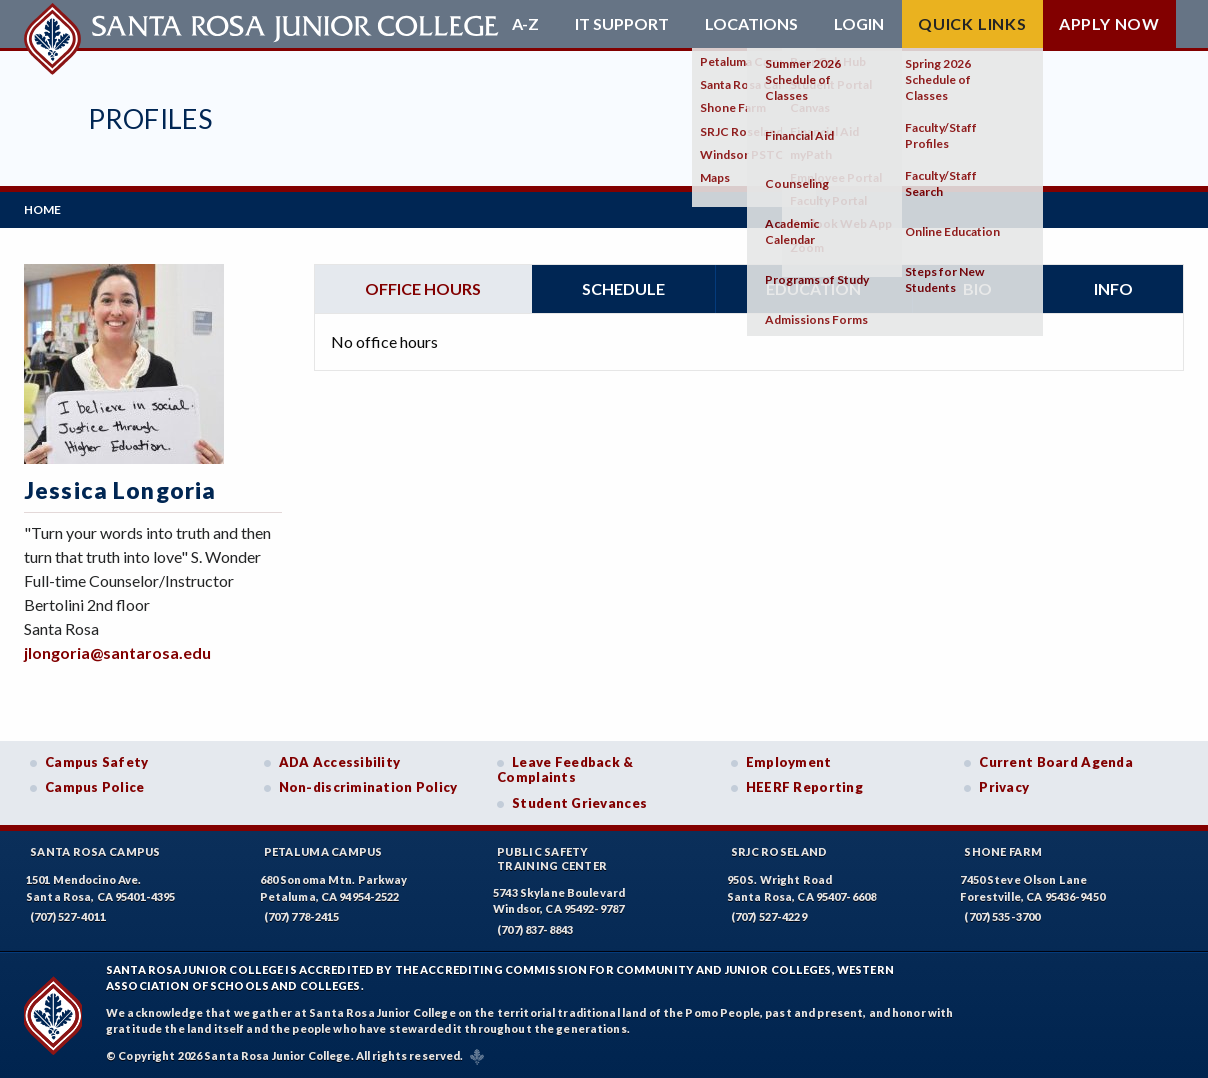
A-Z (525, 24)
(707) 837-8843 (535, 929)
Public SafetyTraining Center (552, 858)
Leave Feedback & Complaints (565, 770)
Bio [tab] (977, 288)
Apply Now (1109, 23)
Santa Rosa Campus (95, 851)
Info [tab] (1113, 288)
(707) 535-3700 (1002, 916)
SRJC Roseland (779, 851)
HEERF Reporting (804, 787)
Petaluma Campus (323, 851)
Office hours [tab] (423, 288)
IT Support (622, 24)
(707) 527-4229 (769, 916)
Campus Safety (97, 762)
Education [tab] (813, 288)
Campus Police (95, 787)
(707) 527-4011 (68, 916)
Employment (789, 762)
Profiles (150, 118)
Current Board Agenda (1056, 762)
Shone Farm (1003, 851)
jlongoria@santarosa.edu (117, 652)
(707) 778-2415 (302, 916)
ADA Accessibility (340, 762)
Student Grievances (579, 803)
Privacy (1004, 787)
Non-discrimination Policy (368, 787)
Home (42, 209)
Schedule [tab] (623, 288)
